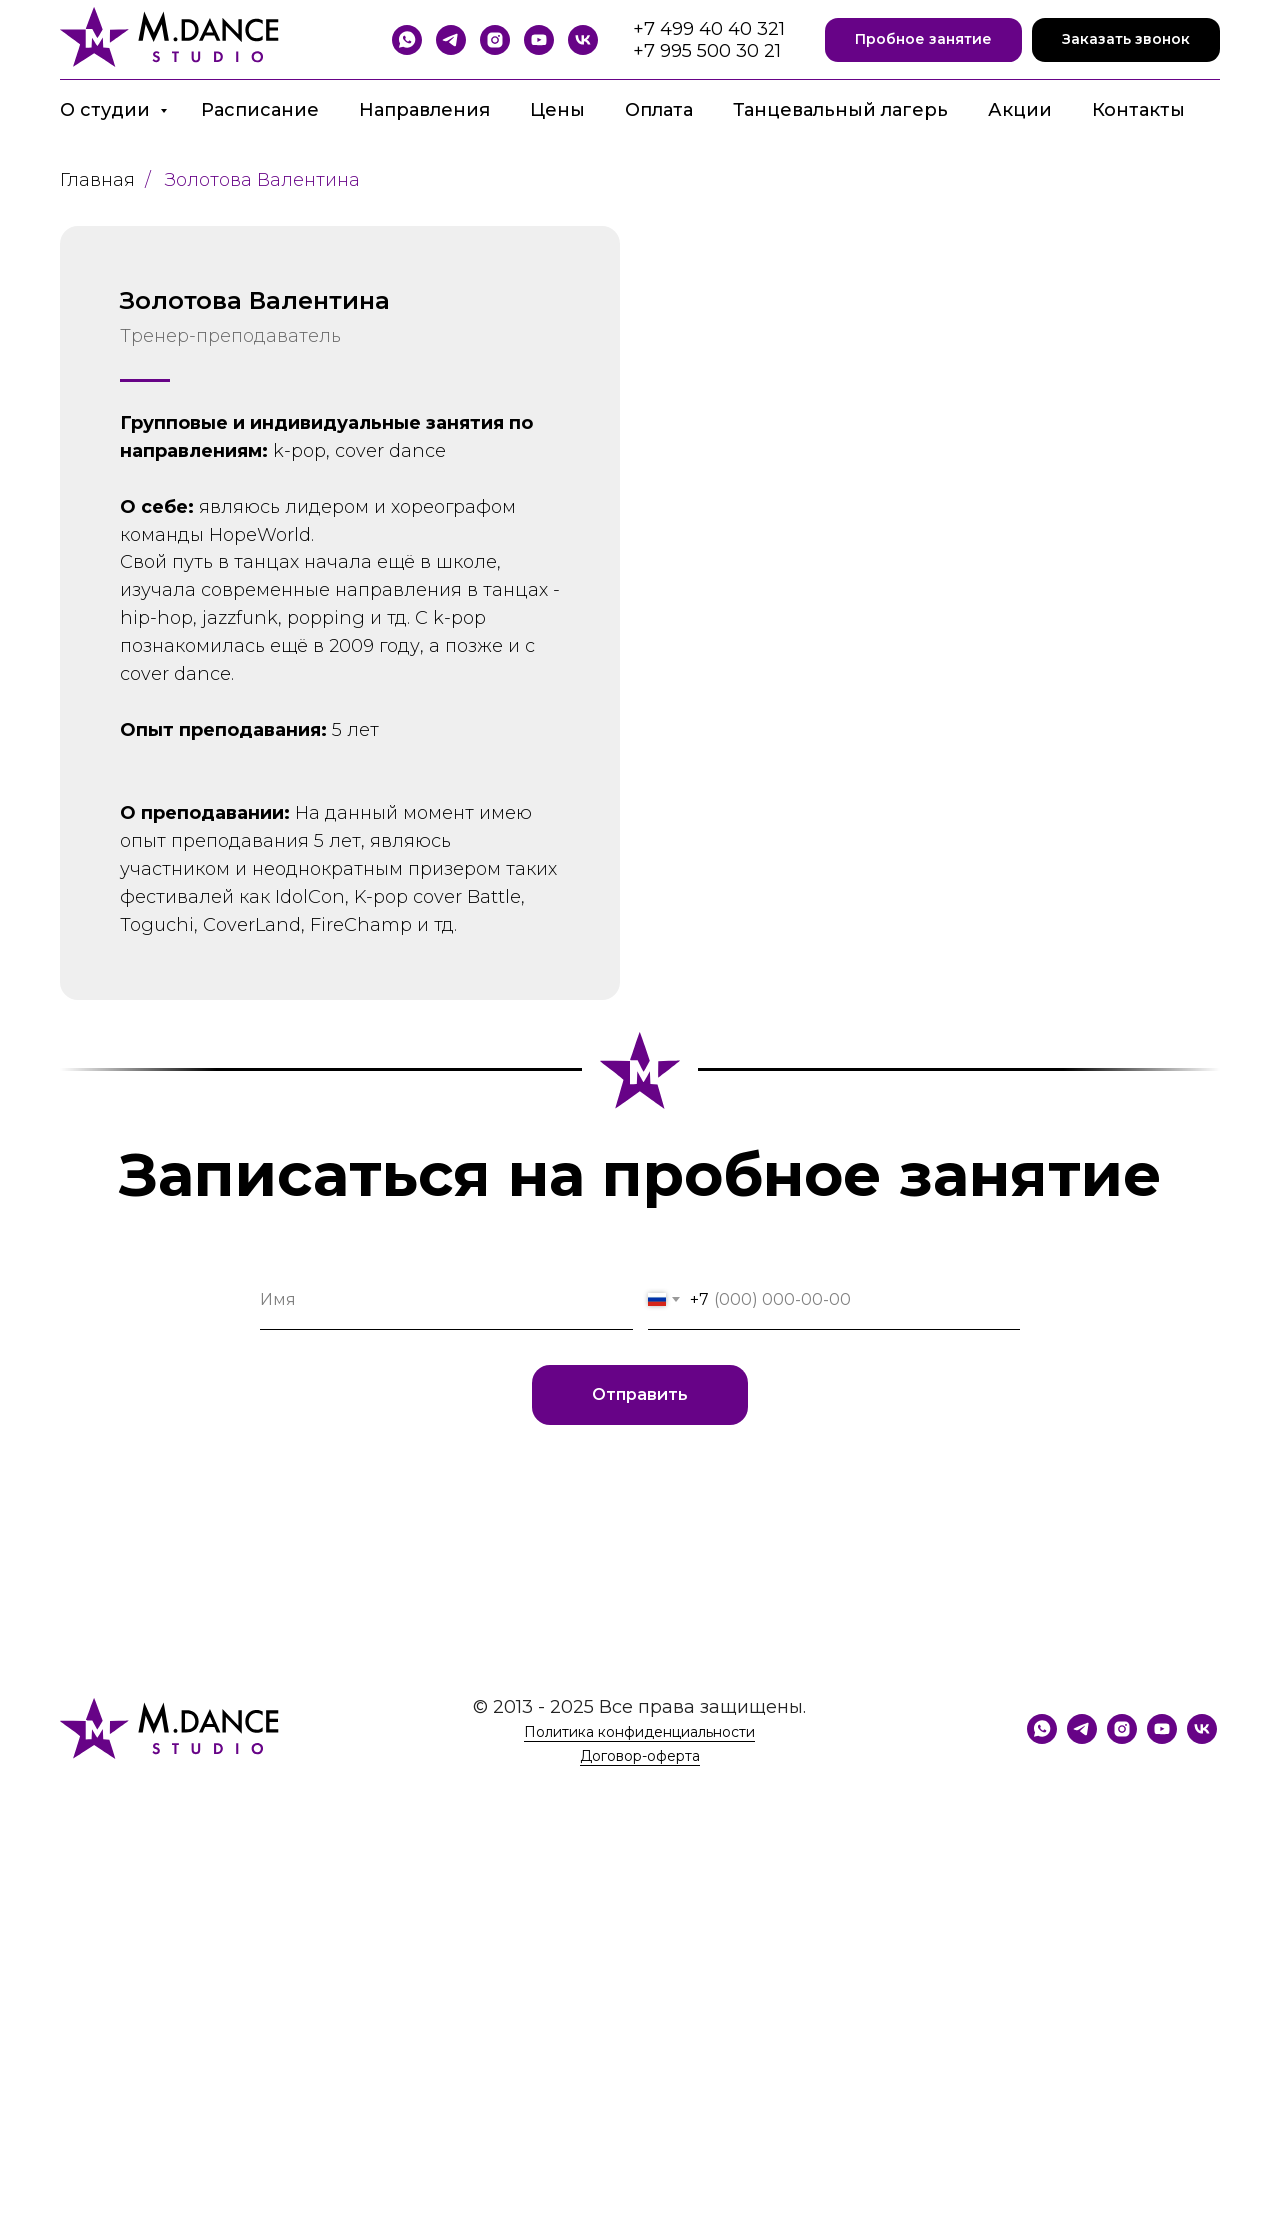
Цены (557, 110)
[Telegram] (451, 40)
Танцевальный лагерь (840, 110)
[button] (923, 40)
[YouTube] (539, 40)
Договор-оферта (640, 1756)
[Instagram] (495, 40)
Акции (1020, 110)
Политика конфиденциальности (639, 1732)
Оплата (659, 110)
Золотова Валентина (262, 180)
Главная (97, 180)
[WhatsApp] (407, 40)
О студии (107, 110)
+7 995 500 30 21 (707, 51)
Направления (424, 110)
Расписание (260, 110)
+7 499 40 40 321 (709, 29)
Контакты (1138, 110)
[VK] (583, 40)
